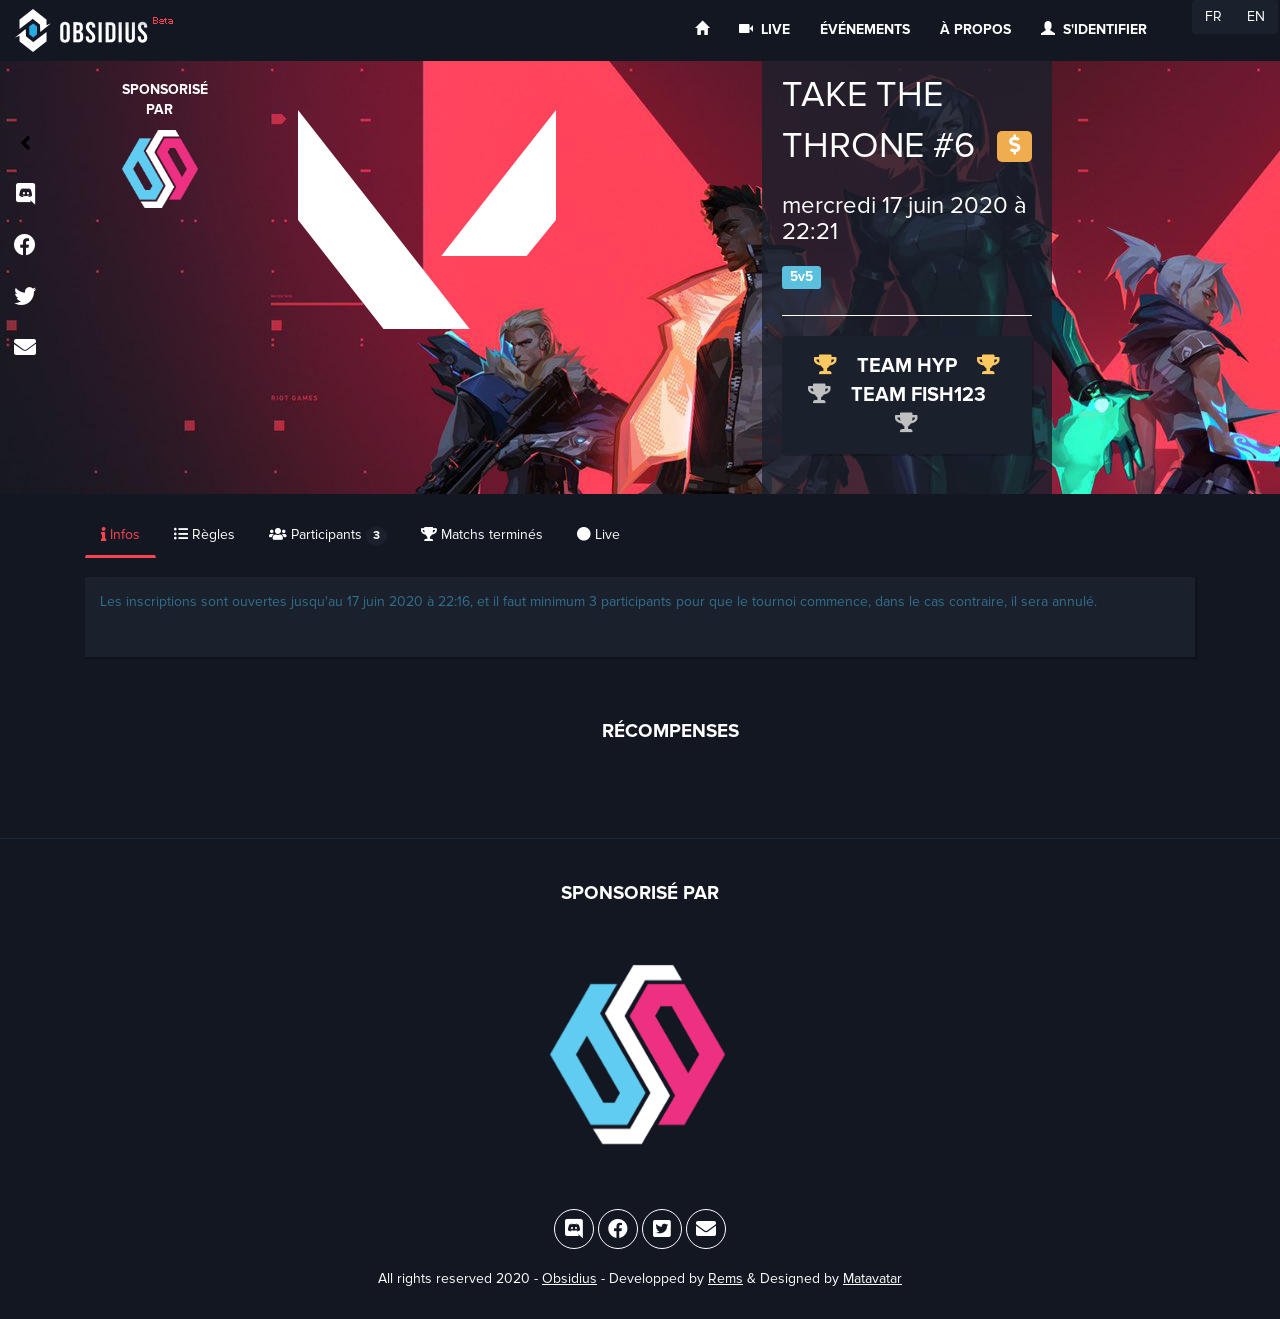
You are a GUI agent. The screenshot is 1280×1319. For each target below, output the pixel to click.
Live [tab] (598, 534)
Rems (725, 1278)
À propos (975, 29)
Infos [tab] (120, 534)
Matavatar (872, 1278)
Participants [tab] (328, 535)
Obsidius (569, 1278)
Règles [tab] (204, 534)
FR (1213, 16)
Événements (865, 29)
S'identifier (1094, 29)
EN (1256, 16)
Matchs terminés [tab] (482, 534)
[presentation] (121, 536)
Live (764, 29)
